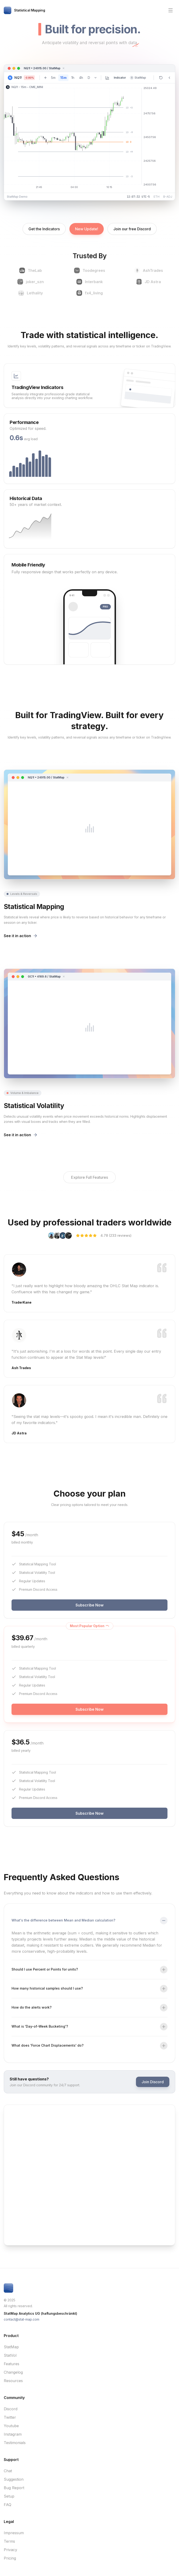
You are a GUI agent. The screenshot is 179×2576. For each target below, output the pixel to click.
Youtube (11, 2425)
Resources (13, 2380)
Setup (9, 2496)
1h (72, 77)
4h (81, 77)
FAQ (7, 2504)
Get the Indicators (44, 229)
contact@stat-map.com (21, 2319)
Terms (9, 2541)
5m (53, 77)
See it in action (21, 935)
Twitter (10, 2417)
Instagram (13, 2434)
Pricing (10, 2558)
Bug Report (14, 2487)
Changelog (13, 2372)
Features (11, 2363)
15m (63, 77)
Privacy (10, 2549)
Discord (10, 2409)
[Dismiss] (169, 89)
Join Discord (153, 2081)
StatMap (11, 2347)
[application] (83, 138)
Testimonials (15, 2442)
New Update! (86, 229)
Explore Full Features (89, 1177)
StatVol (10, 2355)
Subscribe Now (89, 1605)
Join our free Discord (132, 229)
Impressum (14, 2532)
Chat (8, 2470)
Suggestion (14, 2479)
